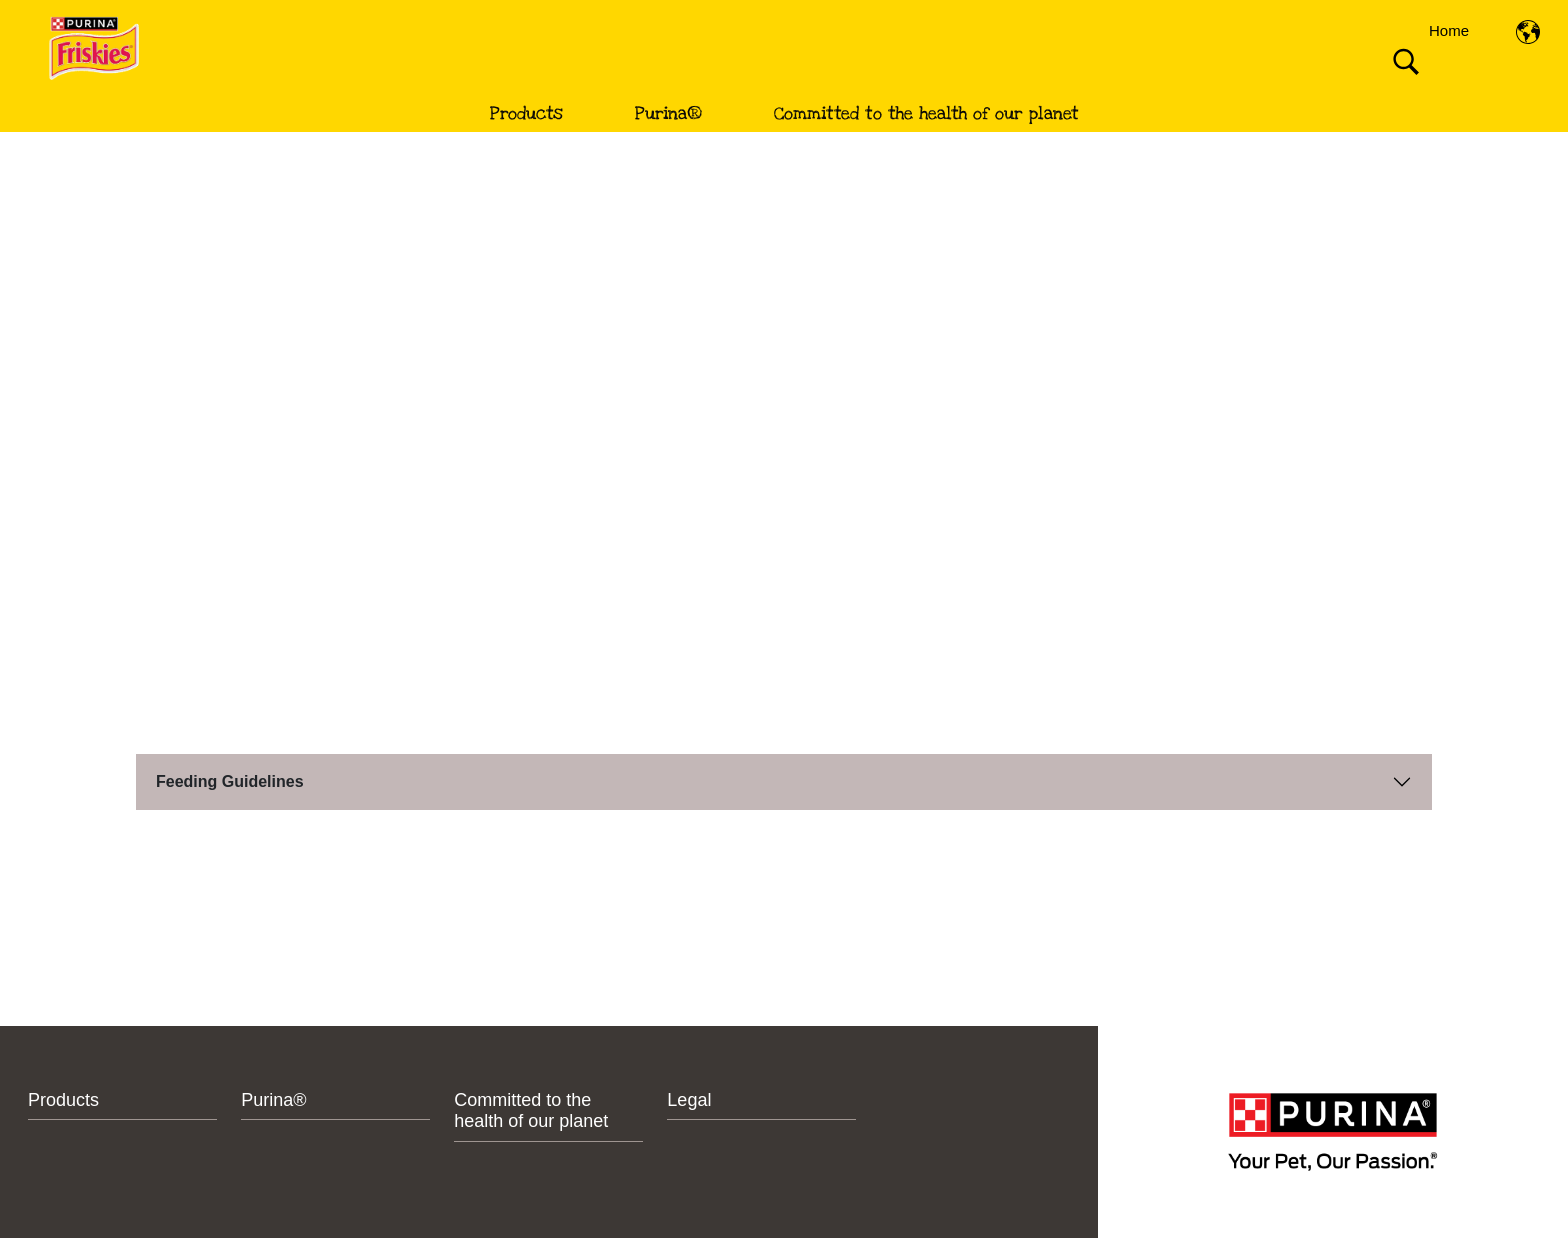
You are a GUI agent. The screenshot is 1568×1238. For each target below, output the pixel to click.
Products (526, 113)
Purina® (668, 113)
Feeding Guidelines (230, 781)
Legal (689, 1100)
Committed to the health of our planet (926, 113)
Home (1449, 30)
